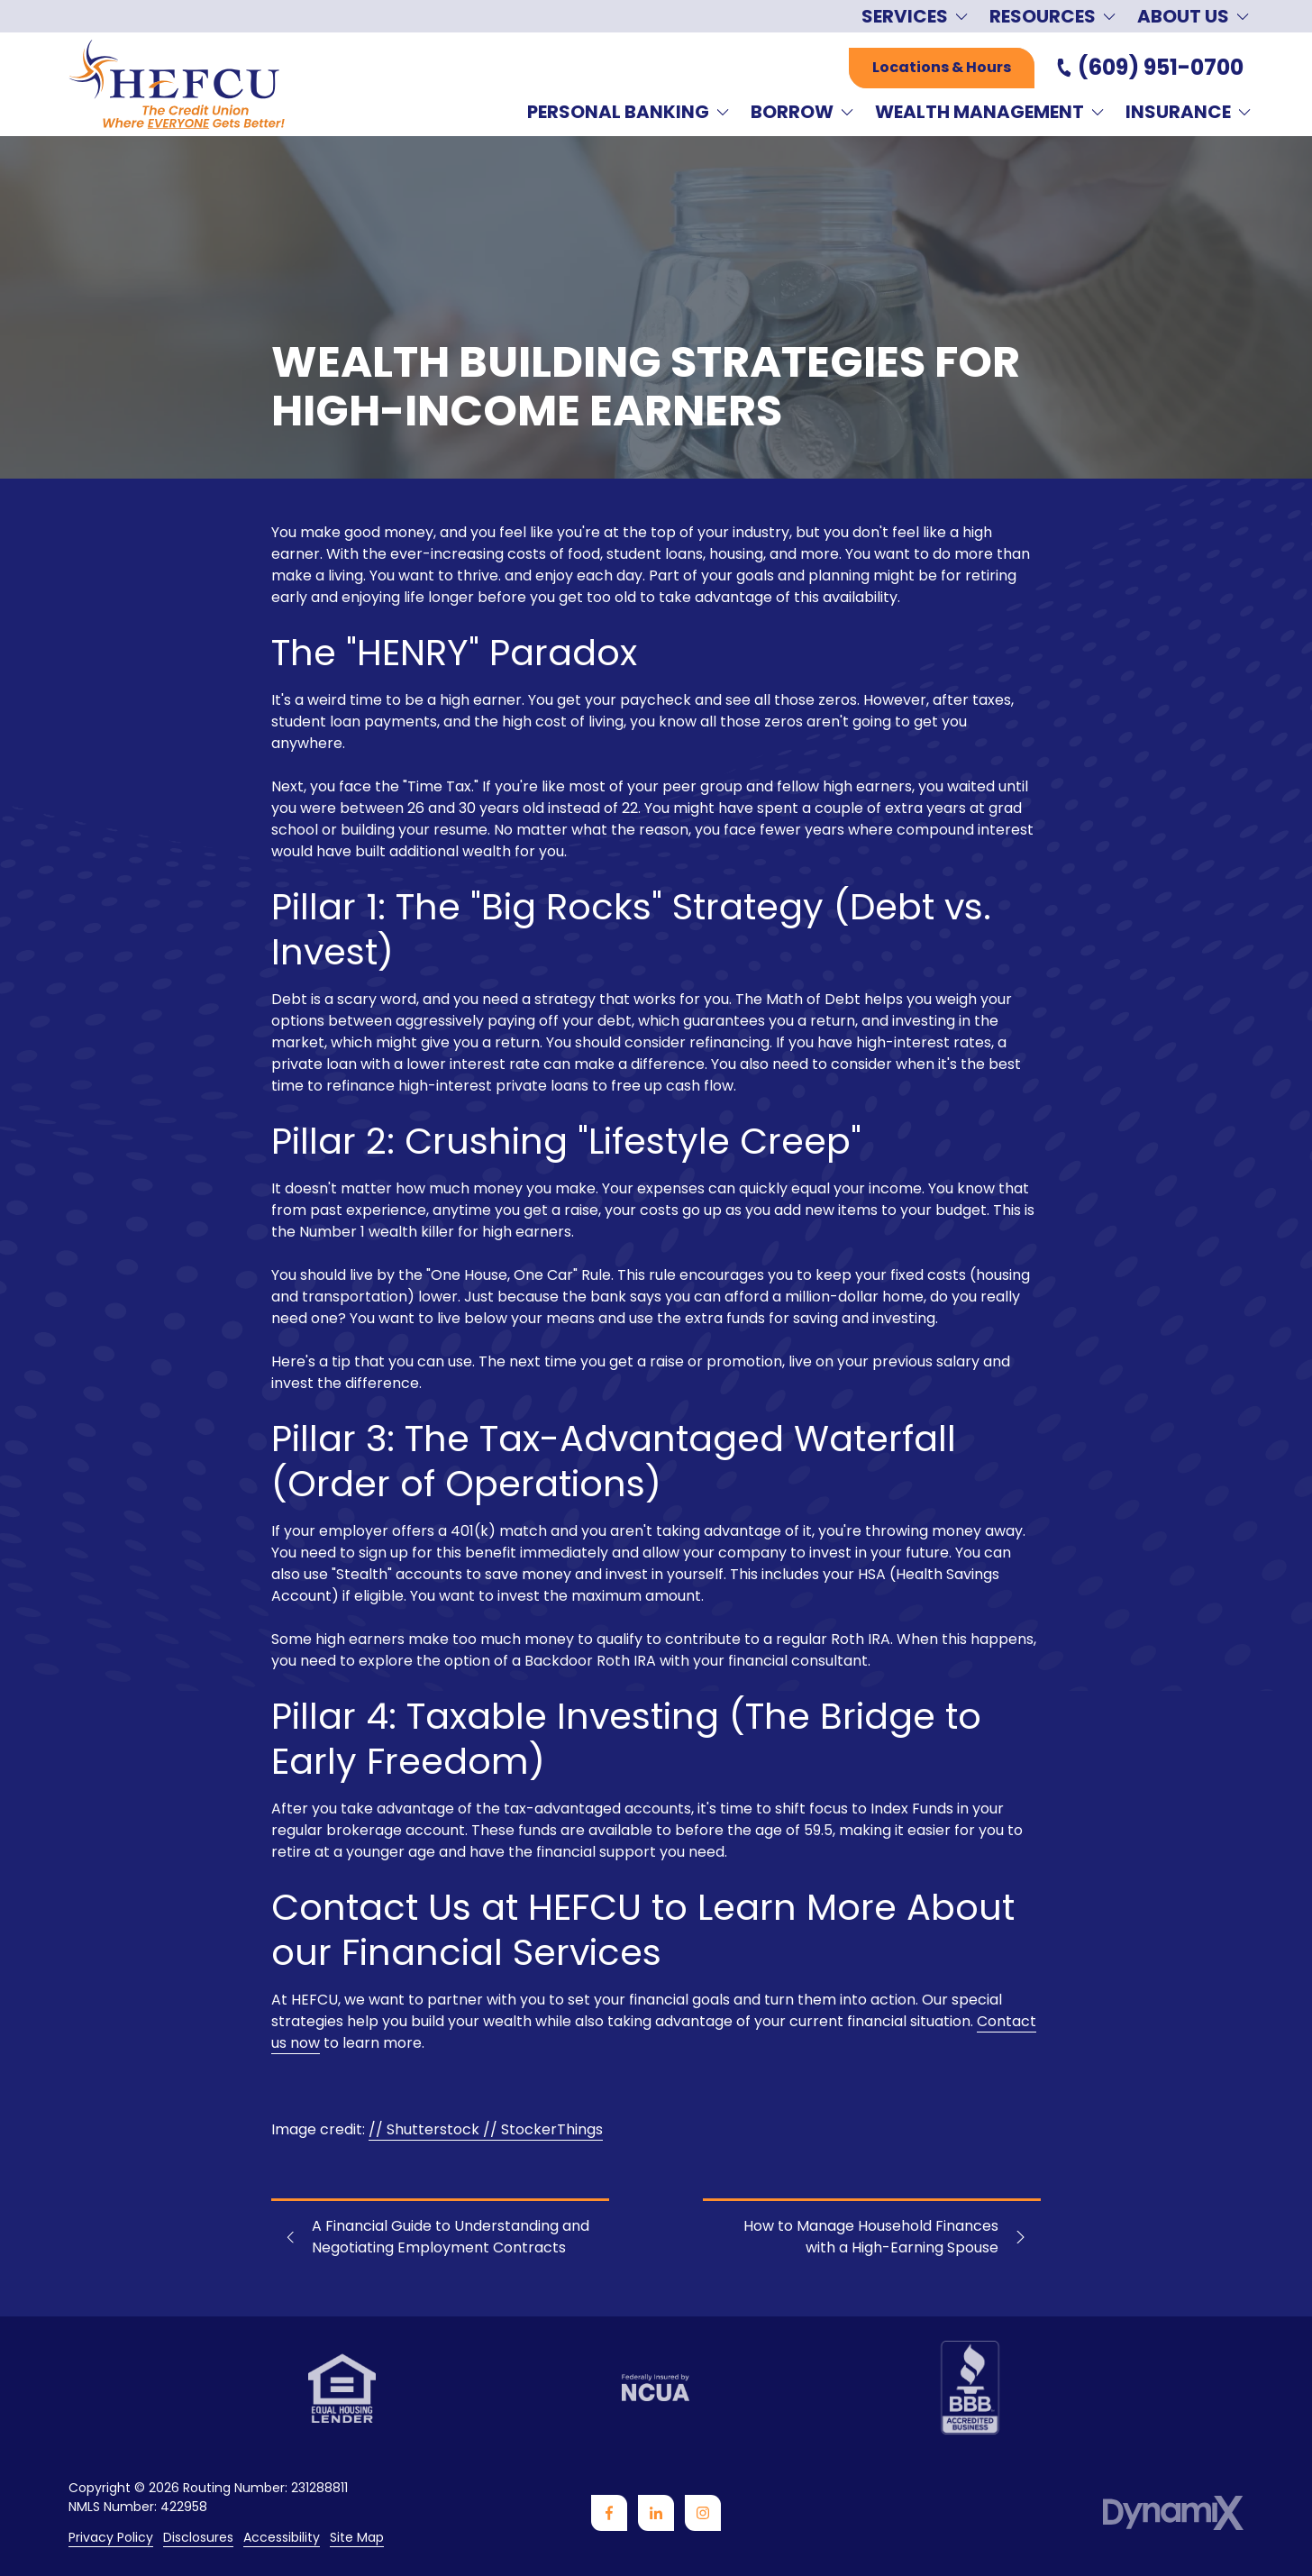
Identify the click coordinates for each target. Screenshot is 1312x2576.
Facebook (609, 2513)
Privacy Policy (110, 2537)
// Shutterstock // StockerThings (486, 2129)
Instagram (703, 2513)
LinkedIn (656, 2513)
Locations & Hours (941, 67)
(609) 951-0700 (1161, 67)
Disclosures (198, 2537)
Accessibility (281, 2537)
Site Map (357, 2537)
